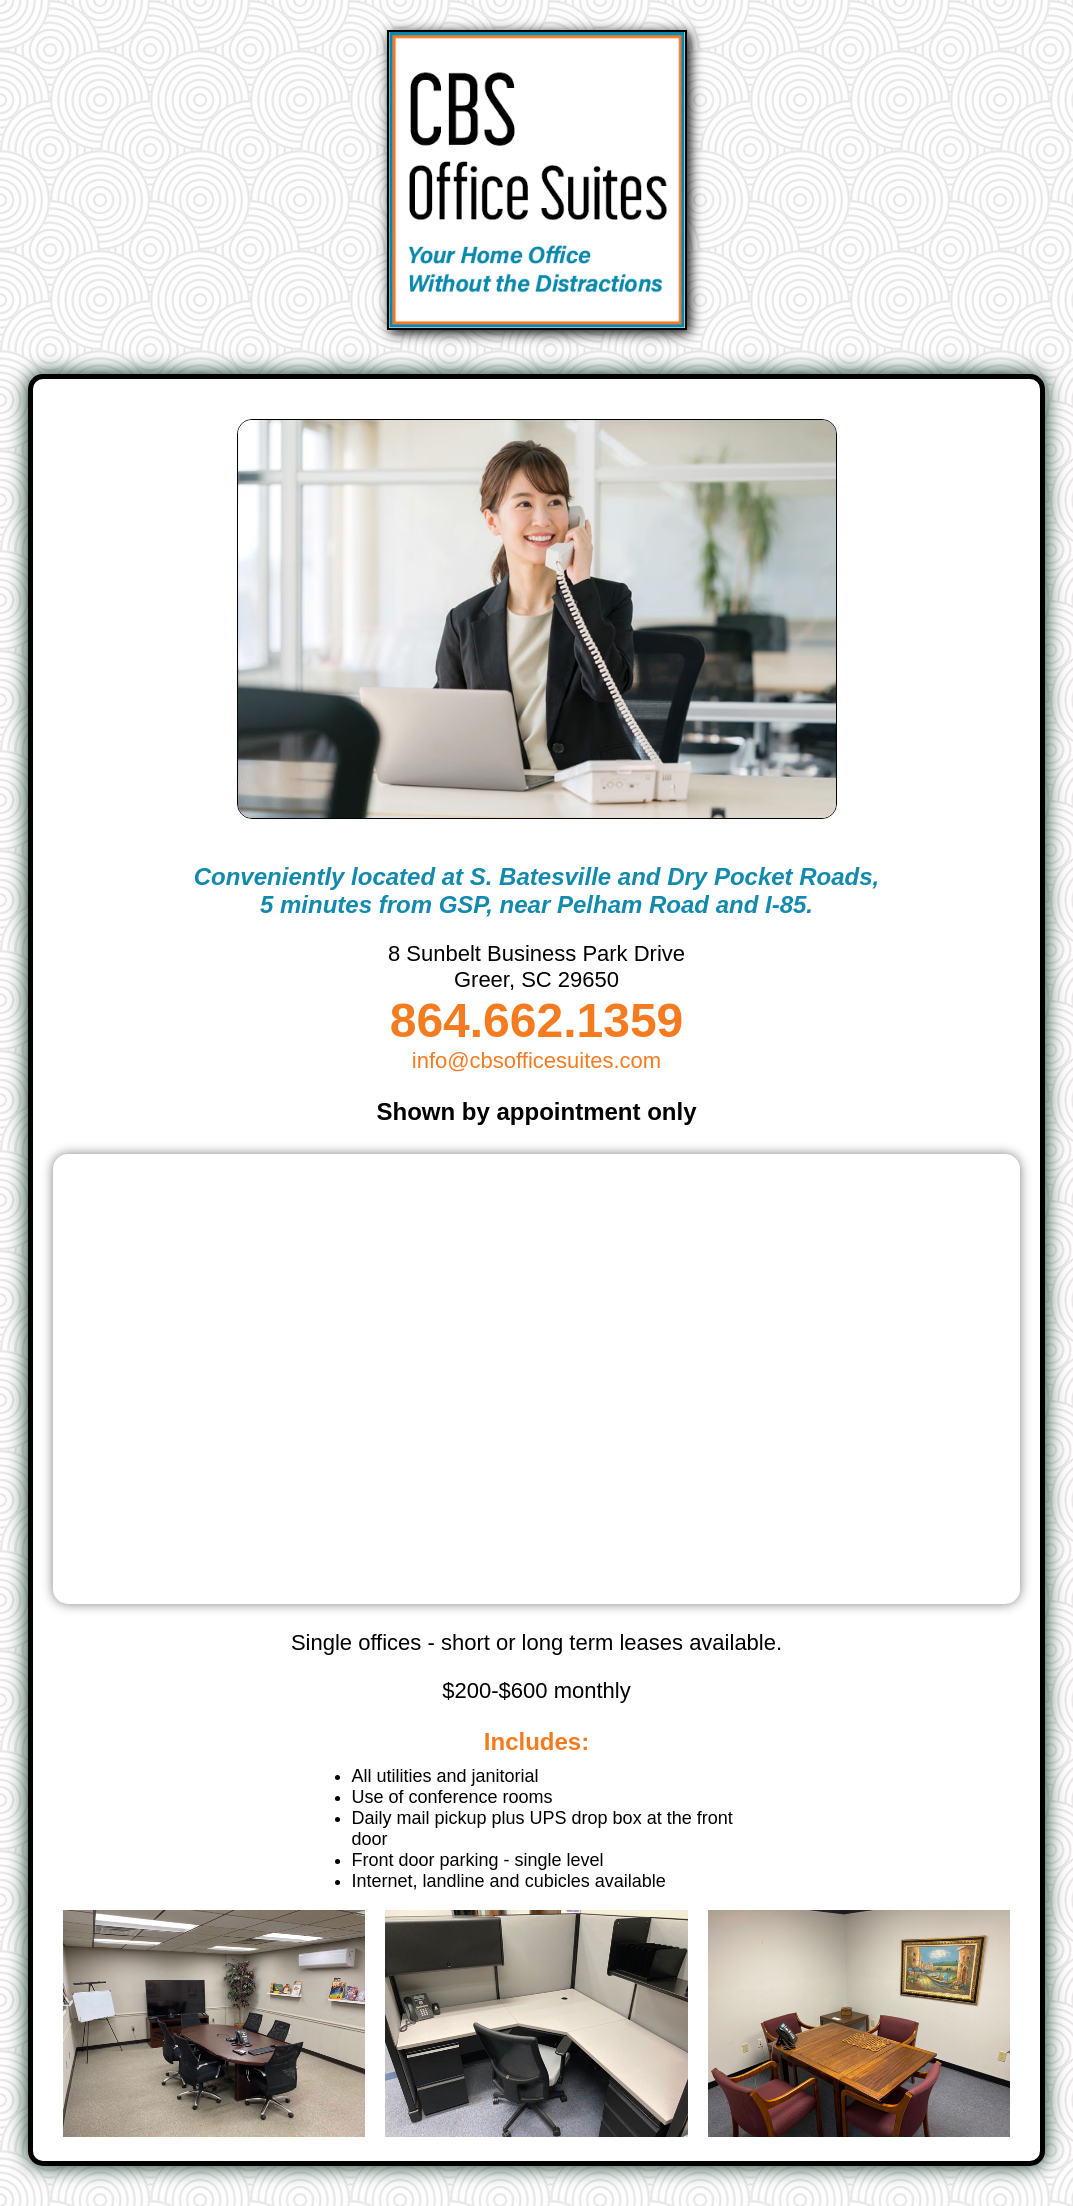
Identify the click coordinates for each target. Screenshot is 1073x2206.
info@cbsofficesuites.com (536, 1060)
